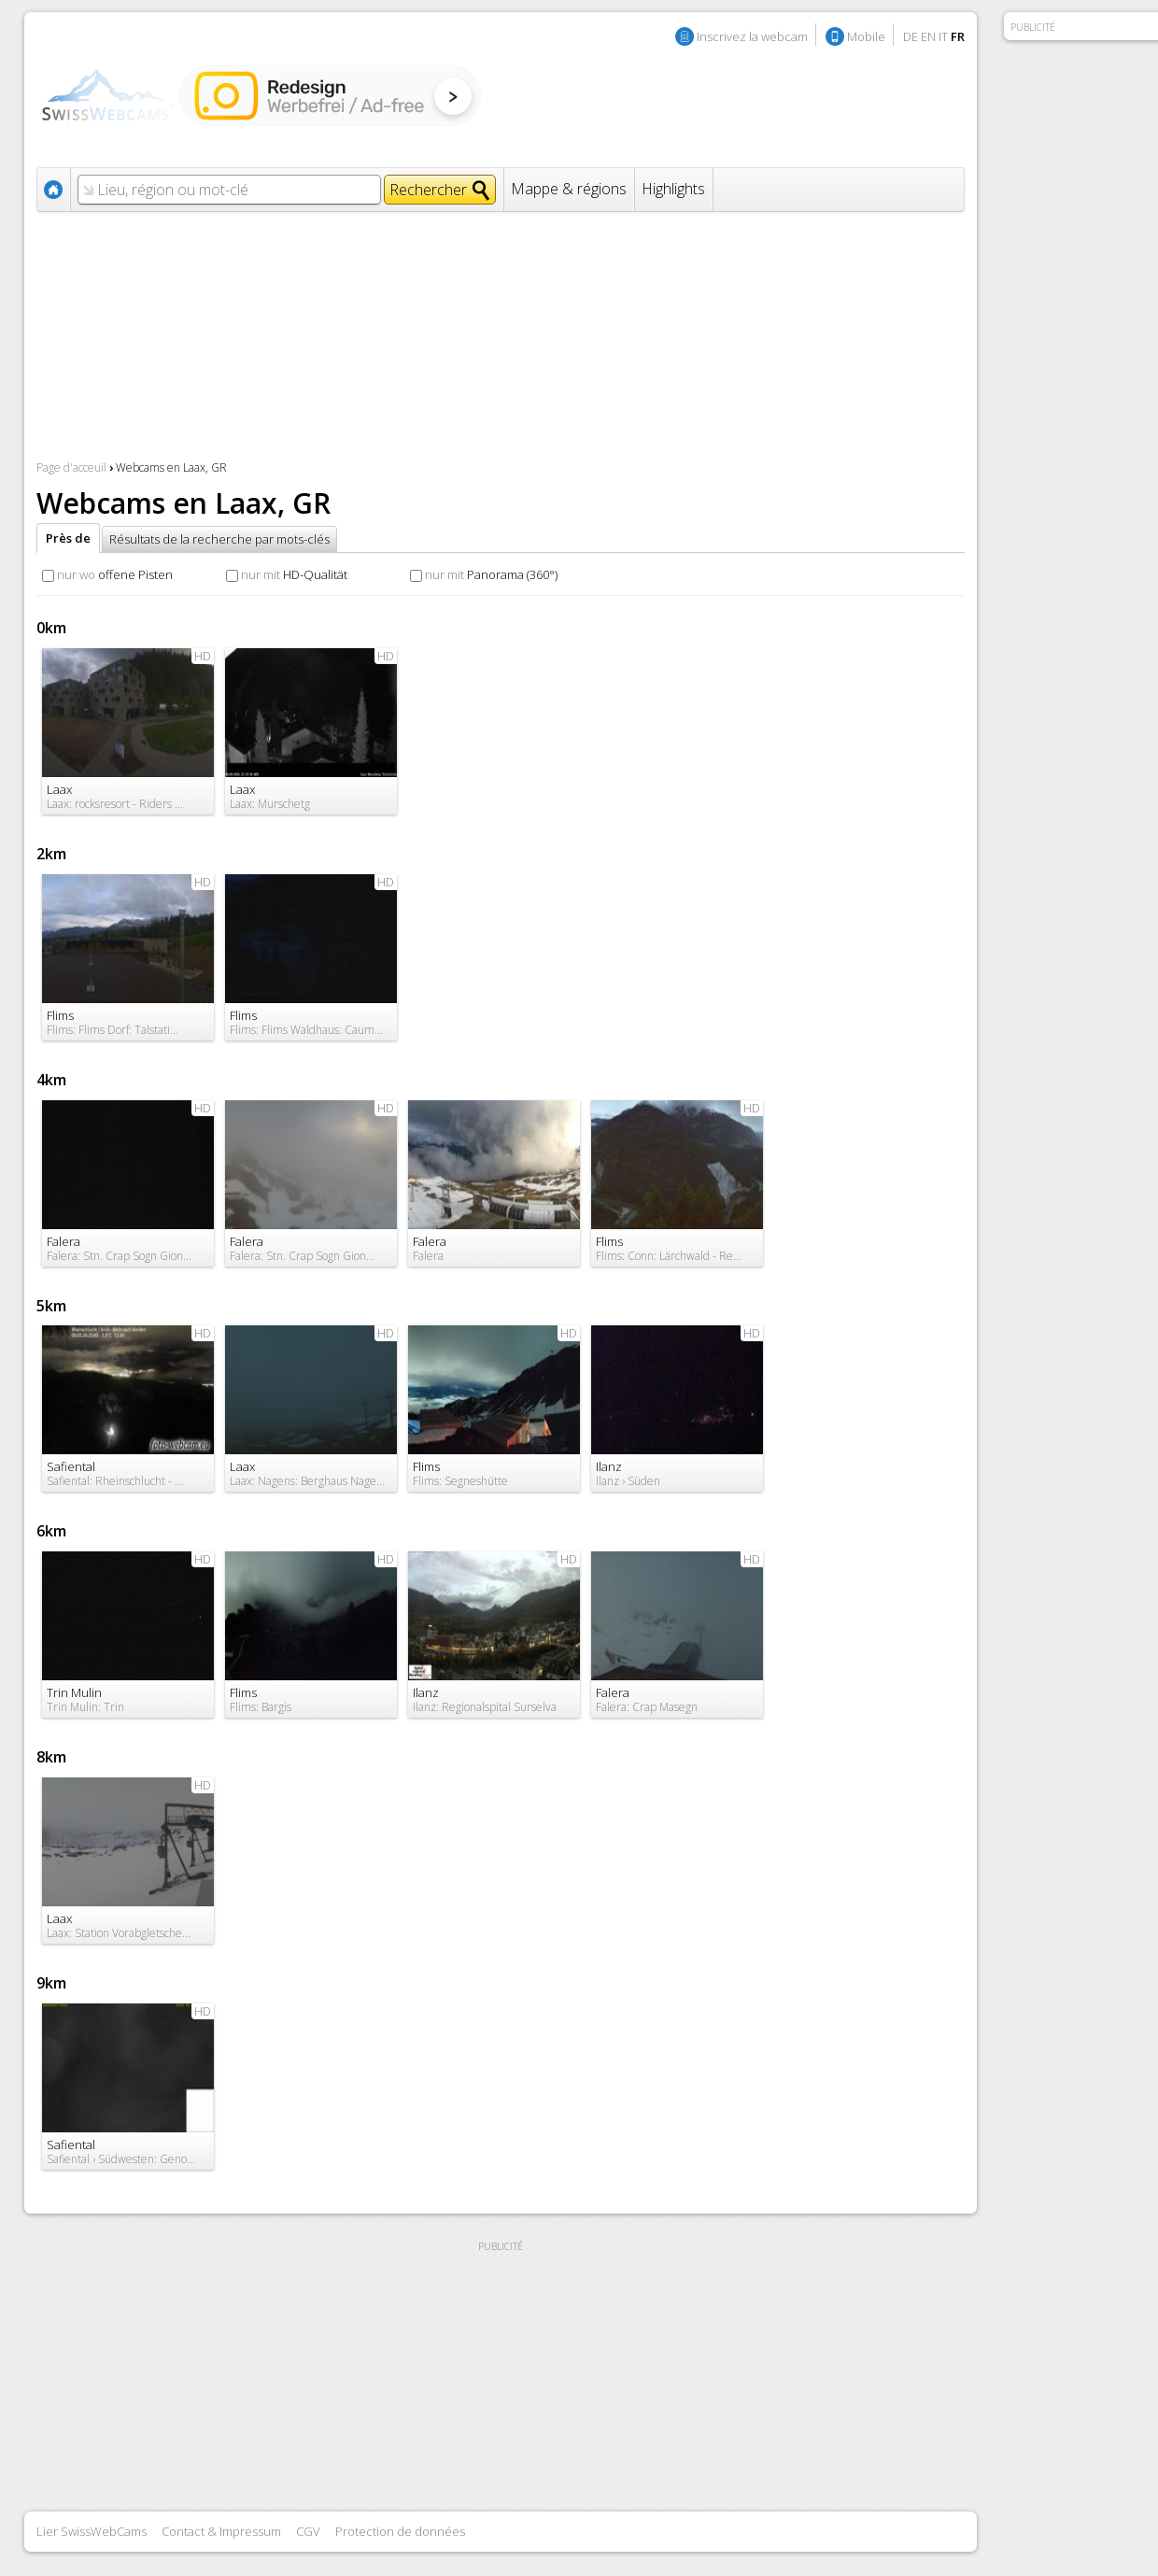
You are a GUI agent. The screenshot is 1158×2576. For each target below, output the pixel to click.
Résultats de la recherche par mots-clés (219, 539)
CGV (308, 2531)
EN (928, 36)
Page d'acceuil (71, 467)
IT (943, 36)
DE (910, 36)
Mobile (866, 36)
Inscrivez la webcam (752, 36)
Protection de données (400, 2531)
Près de (68, 538)
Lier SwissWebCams (91, 2531)
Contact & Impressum (221, 2531)
